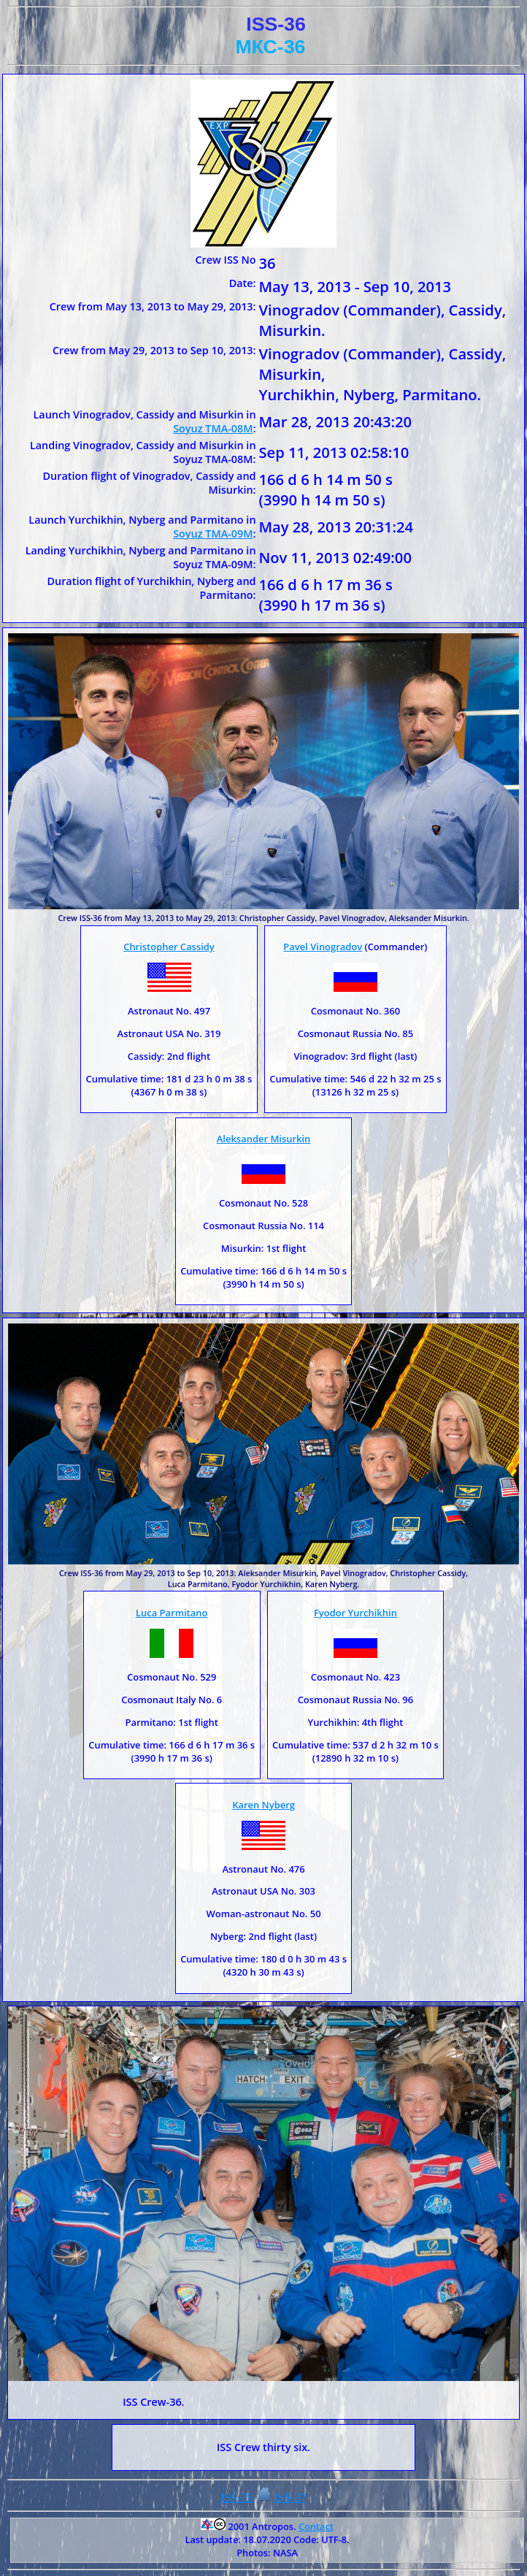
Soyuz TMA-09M (213, 533)
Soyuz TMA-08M (213, 428)
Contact (316, 2526)
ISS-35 (236, 2497)
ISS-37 (290, 2497)
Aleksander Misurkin (264, 1138)
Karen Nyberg (263, 1804)
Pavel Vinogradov (322, 946)
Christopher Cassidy (169, 946)
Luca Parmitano (171, 1612)
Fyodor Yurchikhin (355, 1612)
